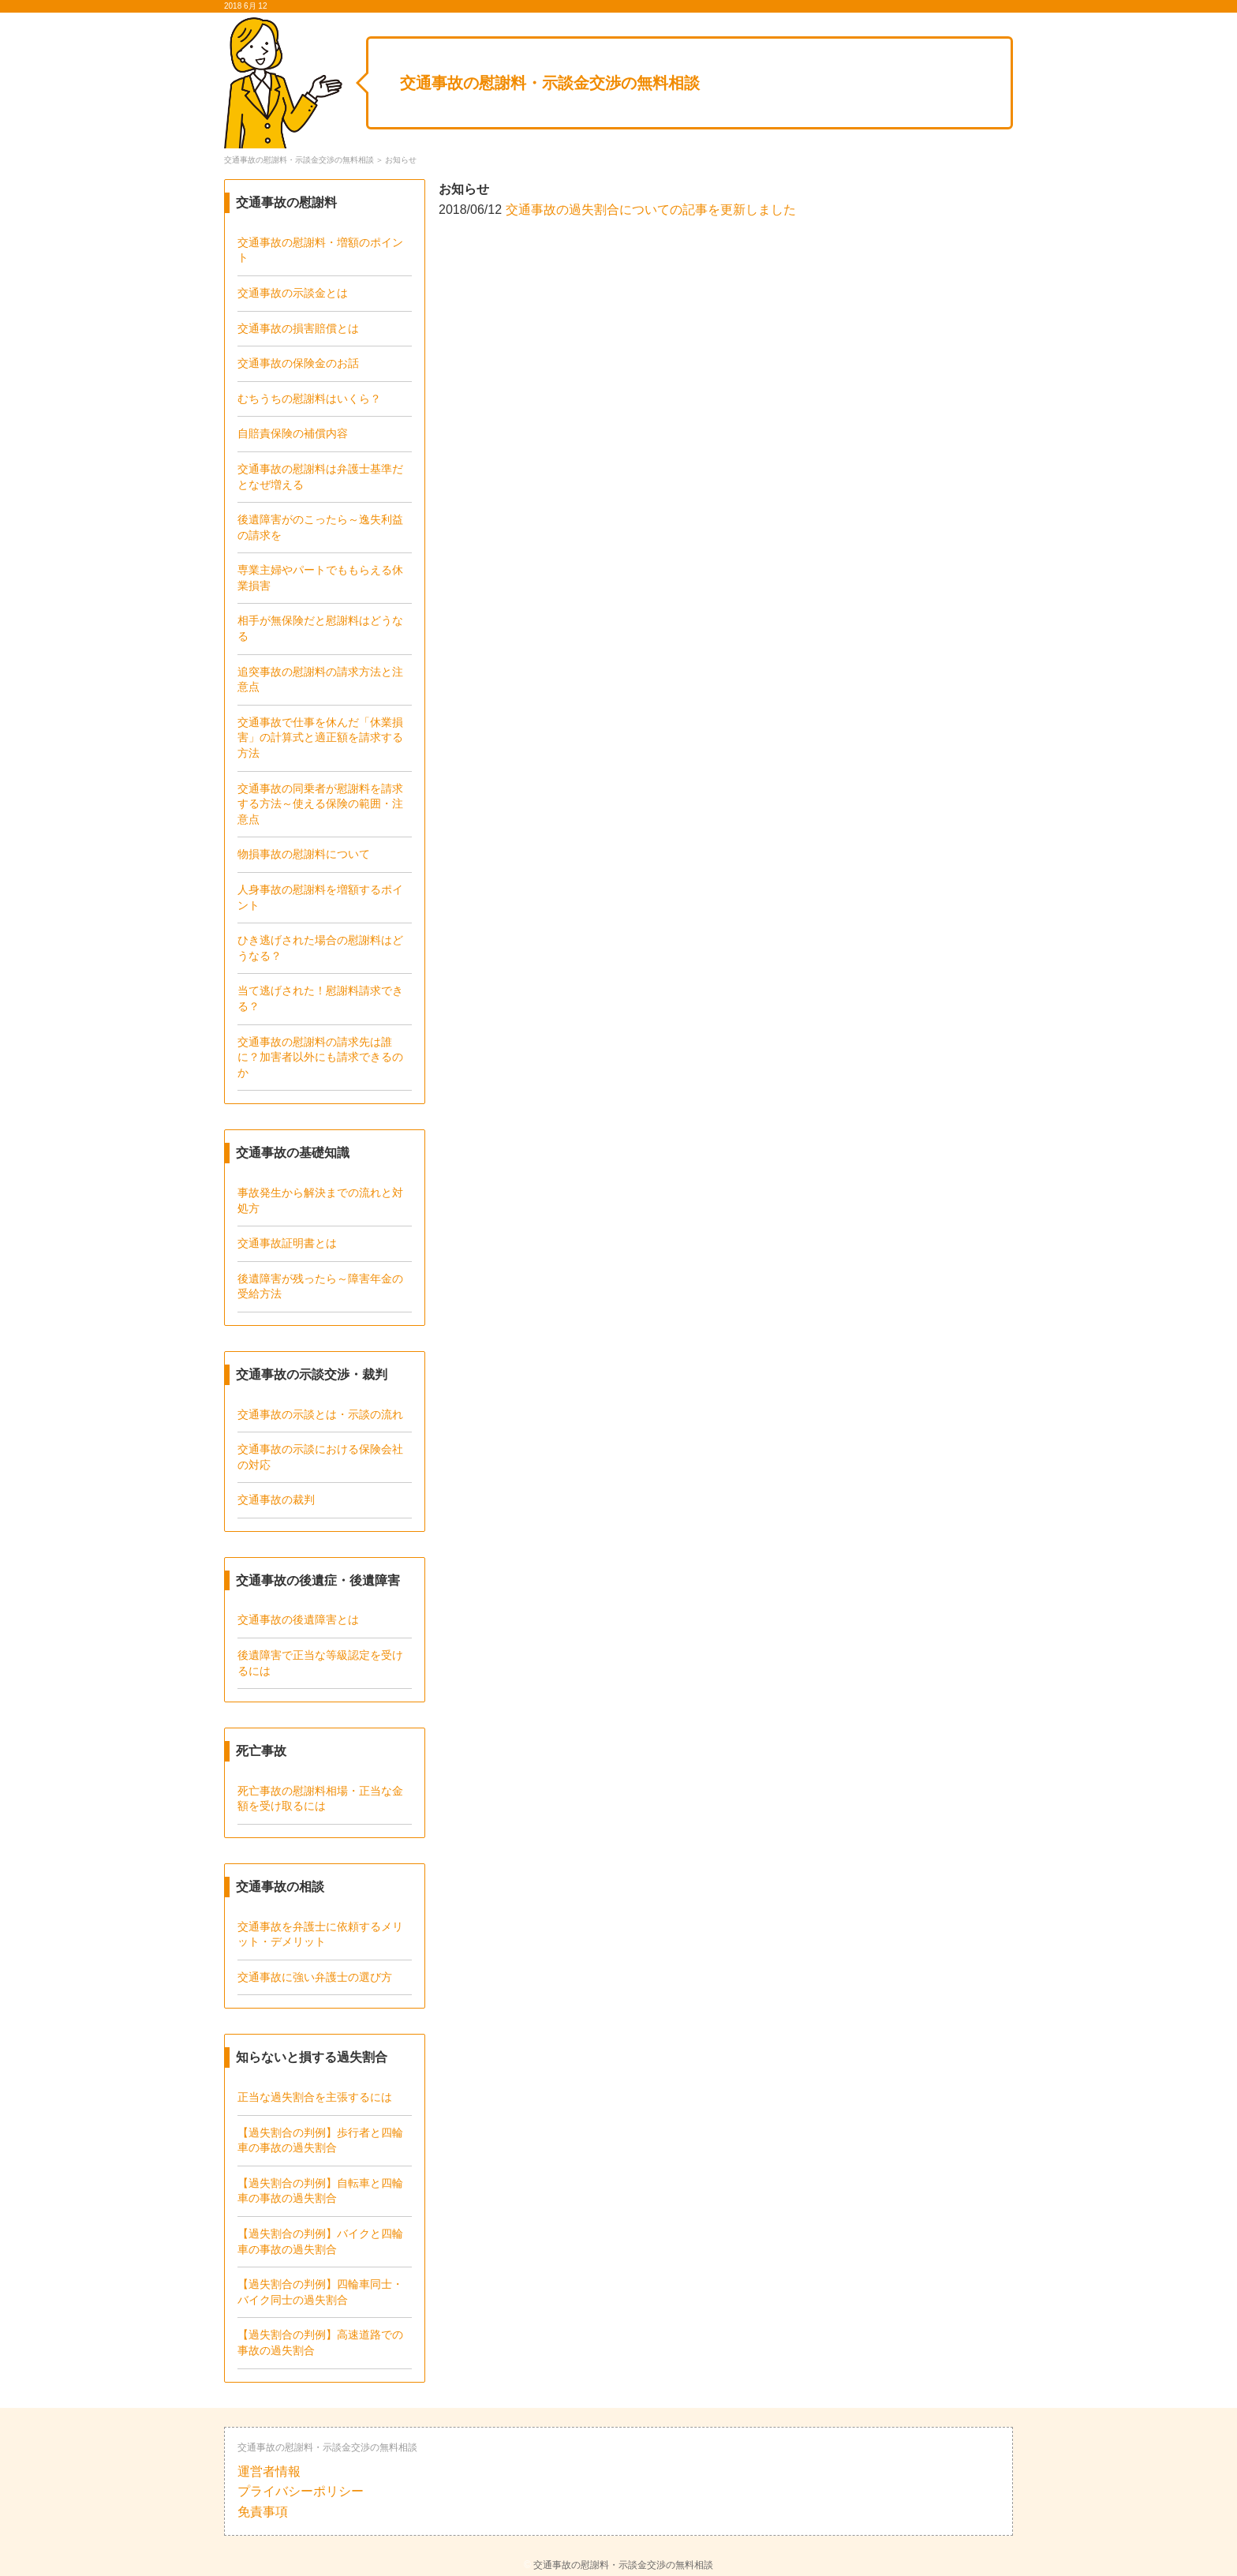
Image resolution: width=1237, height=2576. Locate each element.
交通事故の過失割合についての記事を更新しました (651, 209)
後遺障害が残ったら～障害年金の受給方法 (320, 1286)
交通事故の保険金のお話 (298, 363)
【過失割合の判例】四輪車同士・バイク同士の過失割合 (320, 2292)
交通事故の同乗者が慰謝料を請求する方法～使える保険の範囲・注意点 (320, 804)
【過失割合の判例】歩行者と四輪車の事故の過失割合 (320, 2140)
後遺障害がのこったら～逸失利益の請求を (320, 527)
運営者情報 (269, 2471)
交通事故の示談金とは (292, 292)
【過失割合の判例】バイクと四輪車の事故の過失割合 (320, 2241)
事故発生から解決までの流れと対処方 (320, 1200)
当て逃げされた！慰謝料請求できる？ (320, 998)
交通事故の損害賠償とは (298, 328)
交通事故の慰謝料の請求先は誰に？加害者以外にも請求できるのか (320, 1057)
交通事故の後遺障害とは (298, 1619)
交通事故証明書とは (287, 1243)
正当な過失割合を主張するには (314, 2097)
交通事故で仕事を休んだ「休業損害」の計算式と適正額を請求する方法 (320, 737)
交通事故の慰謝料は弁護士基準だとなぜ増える (320, 476)
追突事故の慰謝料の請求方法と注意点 (320, 679)
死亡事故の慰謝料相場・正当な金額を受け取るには (320, 1798)
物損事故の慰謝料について (303, 854)
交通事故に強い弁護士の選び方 (314, 1977)
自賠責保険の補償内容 (292, 433)
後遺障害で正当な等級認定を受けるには (320, 1663)
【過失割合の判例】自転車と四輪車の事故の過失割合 (320, 2191)
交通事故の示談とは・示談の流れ (320, 1414)
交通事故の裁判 (276, 1499)
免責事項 (262, 2511)
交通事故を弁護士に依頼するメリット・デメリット (320, 1934)
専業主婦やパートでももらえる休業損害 (320, 578)
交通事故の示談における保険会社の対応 (320, 1457)
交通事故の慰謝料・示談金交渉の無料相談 (550, 83)
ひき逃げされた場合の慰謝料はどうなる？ (320, 948)
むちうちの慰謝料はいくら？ (309, 398)
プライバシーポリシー (300, 2491)
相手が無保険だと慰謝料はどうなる (320, 628)
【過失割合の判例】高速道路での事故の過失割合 (320, 2342)
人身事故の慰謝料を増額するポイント (320, 897)
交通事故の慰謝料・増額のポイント (320, 250)
